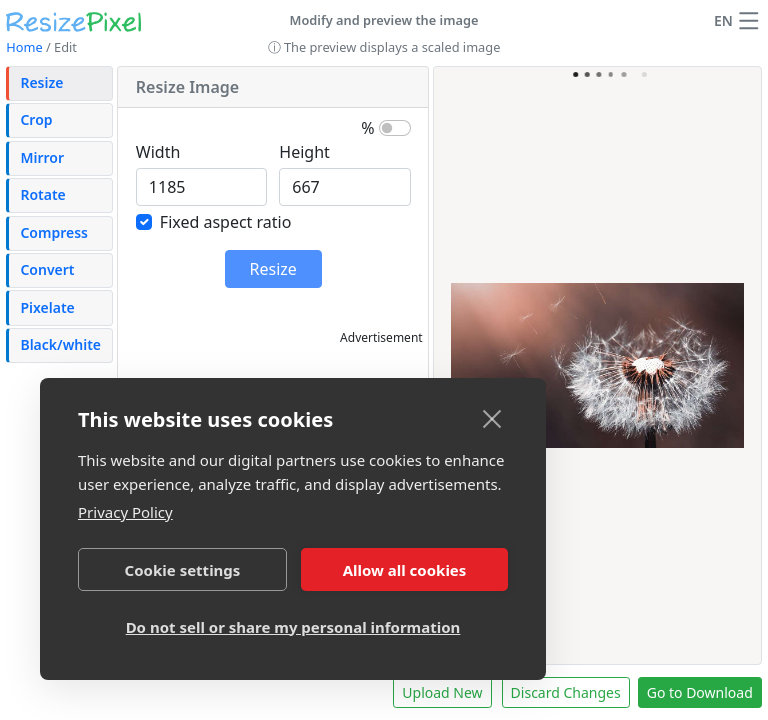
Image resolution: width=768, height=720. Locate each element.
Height (304, 152)
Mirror (42, 157)
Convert (47, 269)
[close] (492, 418)
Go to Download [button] (700, 692)
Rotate (42, 194)
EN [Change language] (723, 20)
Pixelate (47, 307)
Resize (41, 82)
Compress (54, 232)
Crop (36, 119)
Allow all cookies (405, 570)
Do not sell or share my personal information (293, 627)
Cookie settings (183, 570)
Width (158, 152)
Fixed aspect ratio (226, 222)
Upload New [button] (442, 692)
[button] (749, 21)
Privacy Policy (125, 512)
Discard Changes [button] (566, 692)
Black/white (60, 344)
